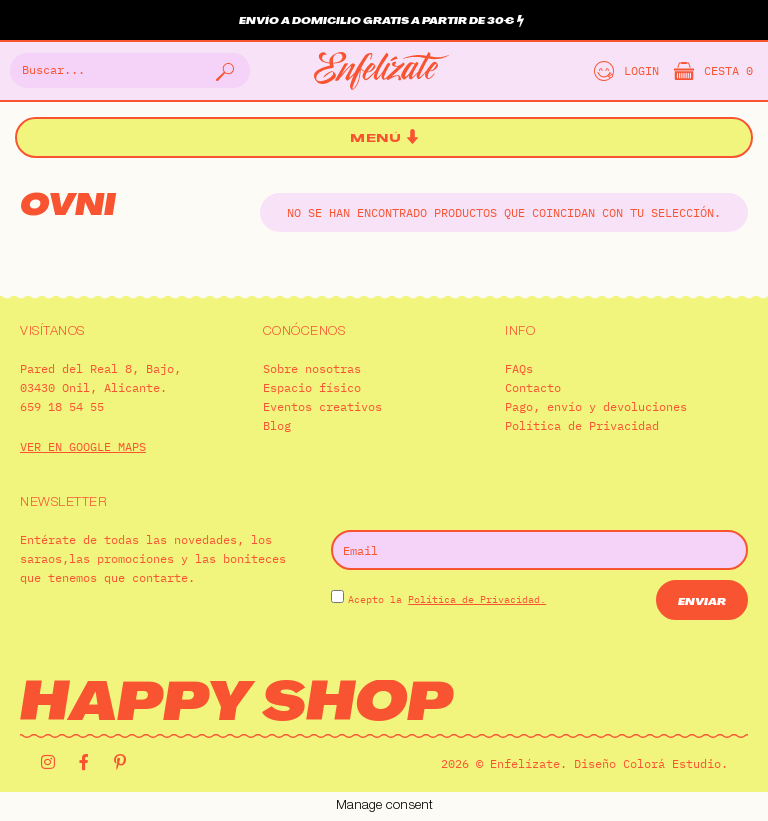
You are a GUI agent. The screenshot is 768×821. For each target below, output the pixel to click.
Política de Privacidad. (477, 599)
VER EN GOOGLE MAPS (83, 446)
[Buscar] (223, 70)
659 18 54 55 (62, 406)
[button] (384, 138)
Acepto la (447, 599)
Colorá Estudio (672, 763)
